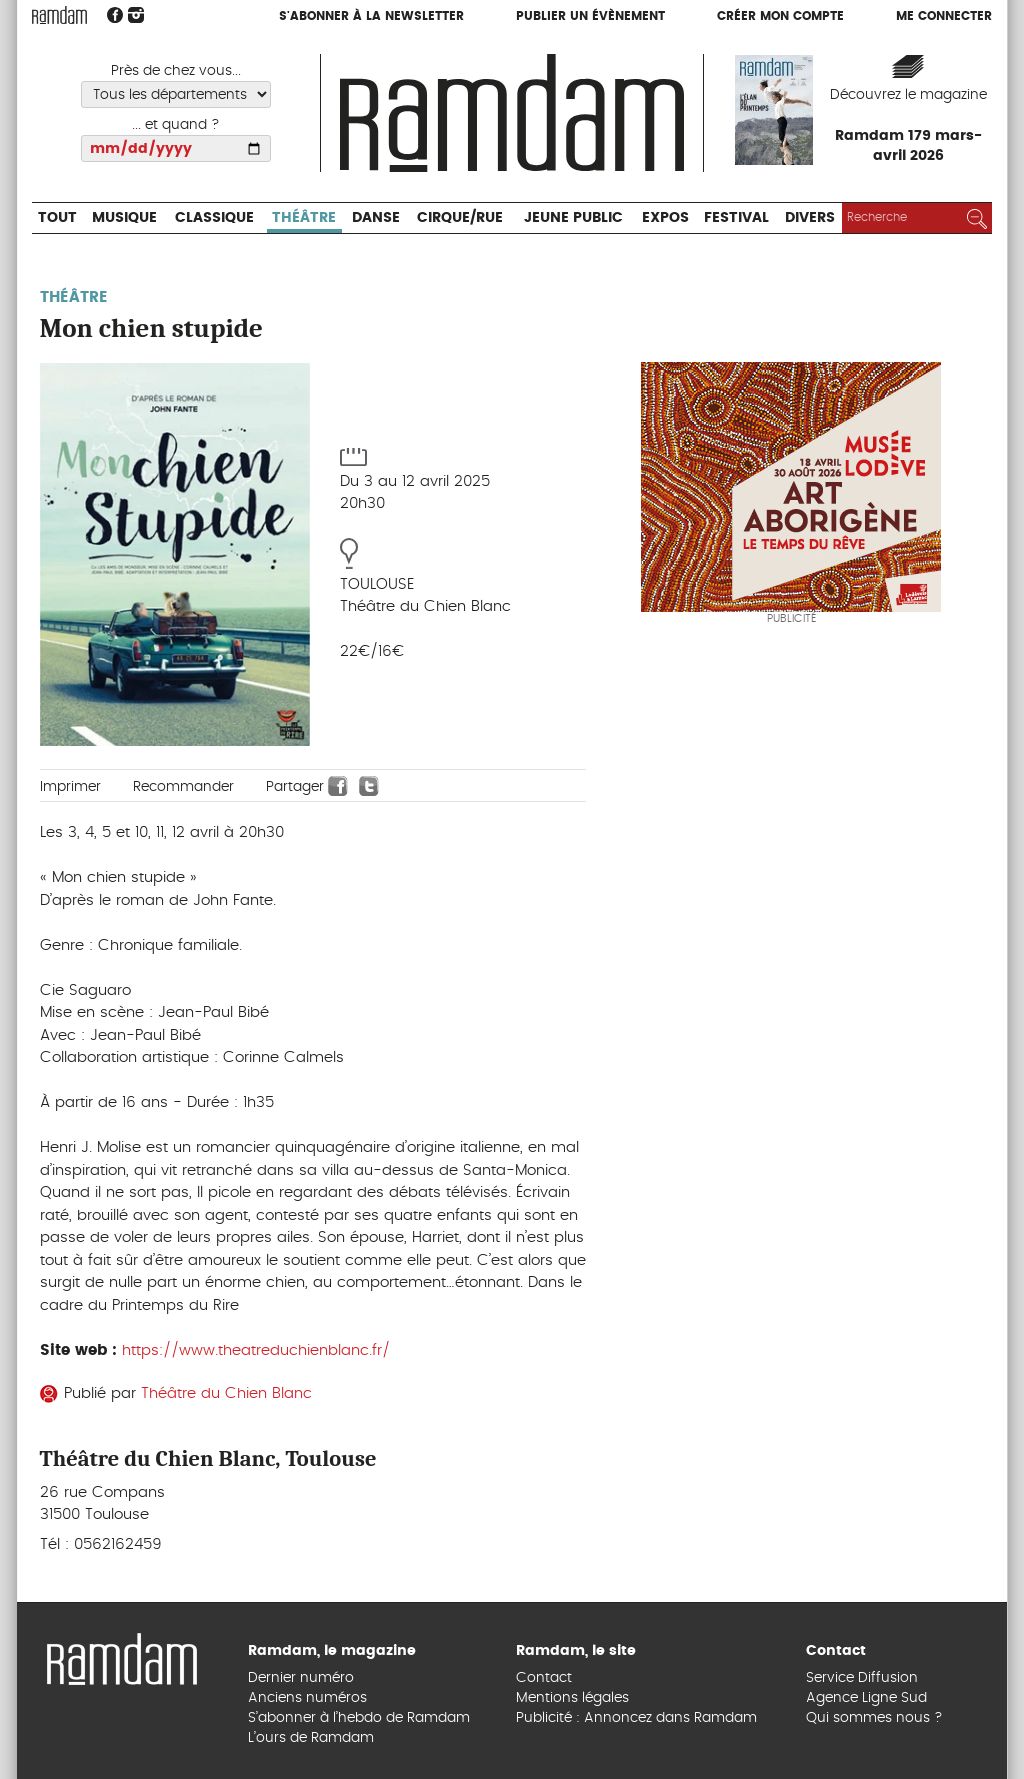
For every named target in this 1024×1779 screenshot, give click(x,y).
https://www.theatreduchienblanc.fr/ (256, 1350)
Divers (810, 218)
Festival (736, 218)
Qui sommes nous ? (874, 1718)
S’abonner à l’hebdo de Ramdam (359, 1718)
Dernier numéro (301, 1678)
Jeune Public (573, 218)
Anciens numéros (307, 1698)
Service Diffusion (862, 1678)
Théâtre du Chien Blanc (226, 1393)
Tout (57, 218)
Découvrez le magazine (908, 95)
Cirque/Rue (460, 218)
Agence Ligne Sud (866, 1698)
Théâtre (304, 218)
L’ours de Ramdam (311, 1738)
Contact (544, 1678)
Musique (124, 218)
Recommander (183, 787)
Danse (376, 218)
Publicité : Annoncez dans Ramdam (636, 1718)
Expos (665, 218)
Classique (214, 218)
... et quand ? (176, 125)
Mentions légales (572, 1698)
